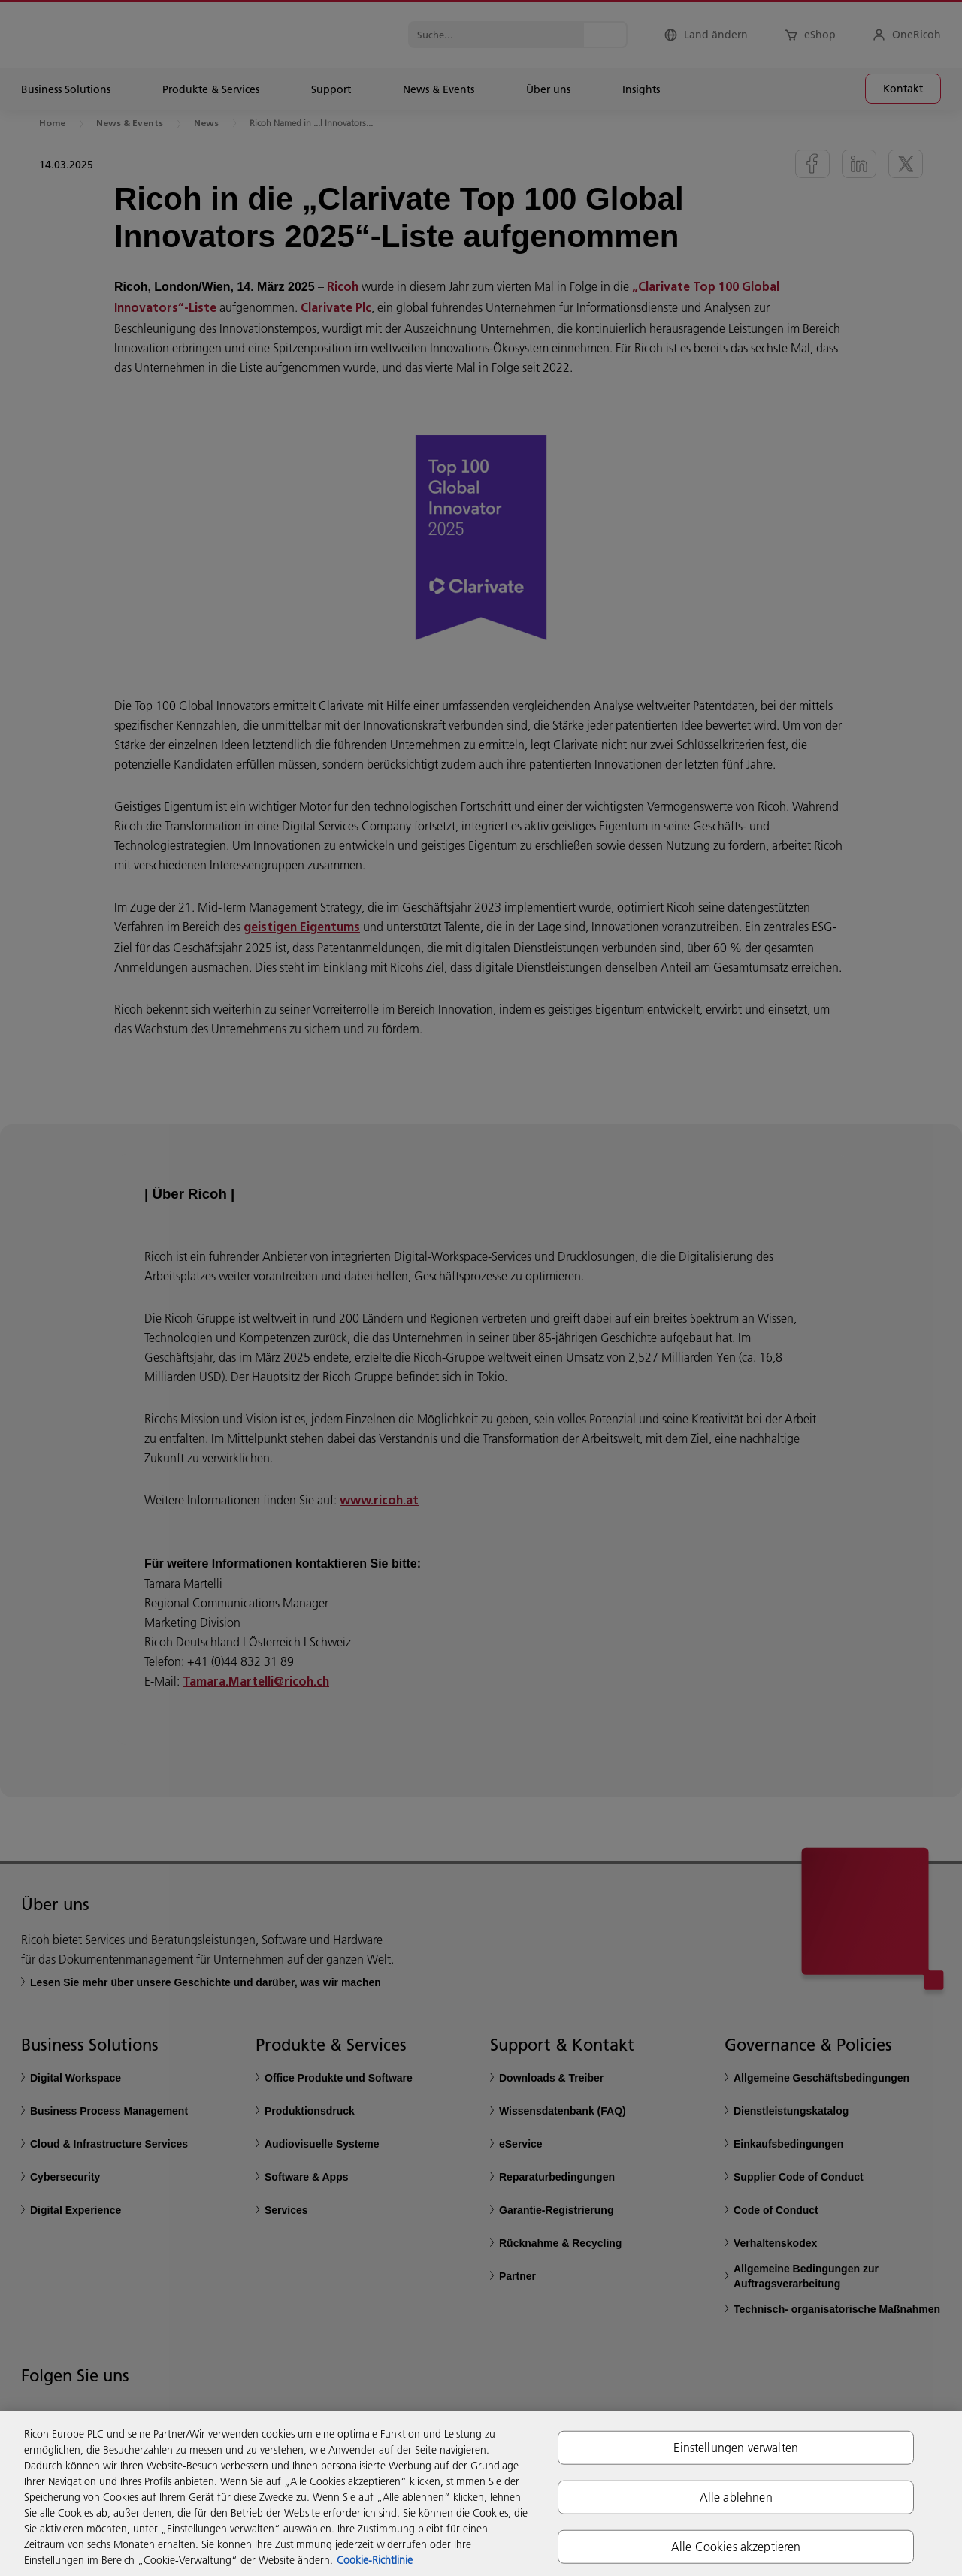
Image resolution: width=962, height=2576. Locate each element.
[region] (481, 2493)
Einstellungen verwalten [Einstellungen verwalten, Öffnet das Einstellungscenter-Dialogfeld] (735, 2446)
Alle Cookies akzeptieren (736, 2546)
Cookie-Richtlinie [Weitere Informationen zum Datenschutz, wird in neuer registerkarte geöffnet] (375, 2560)
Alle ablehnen (736, 2496)
